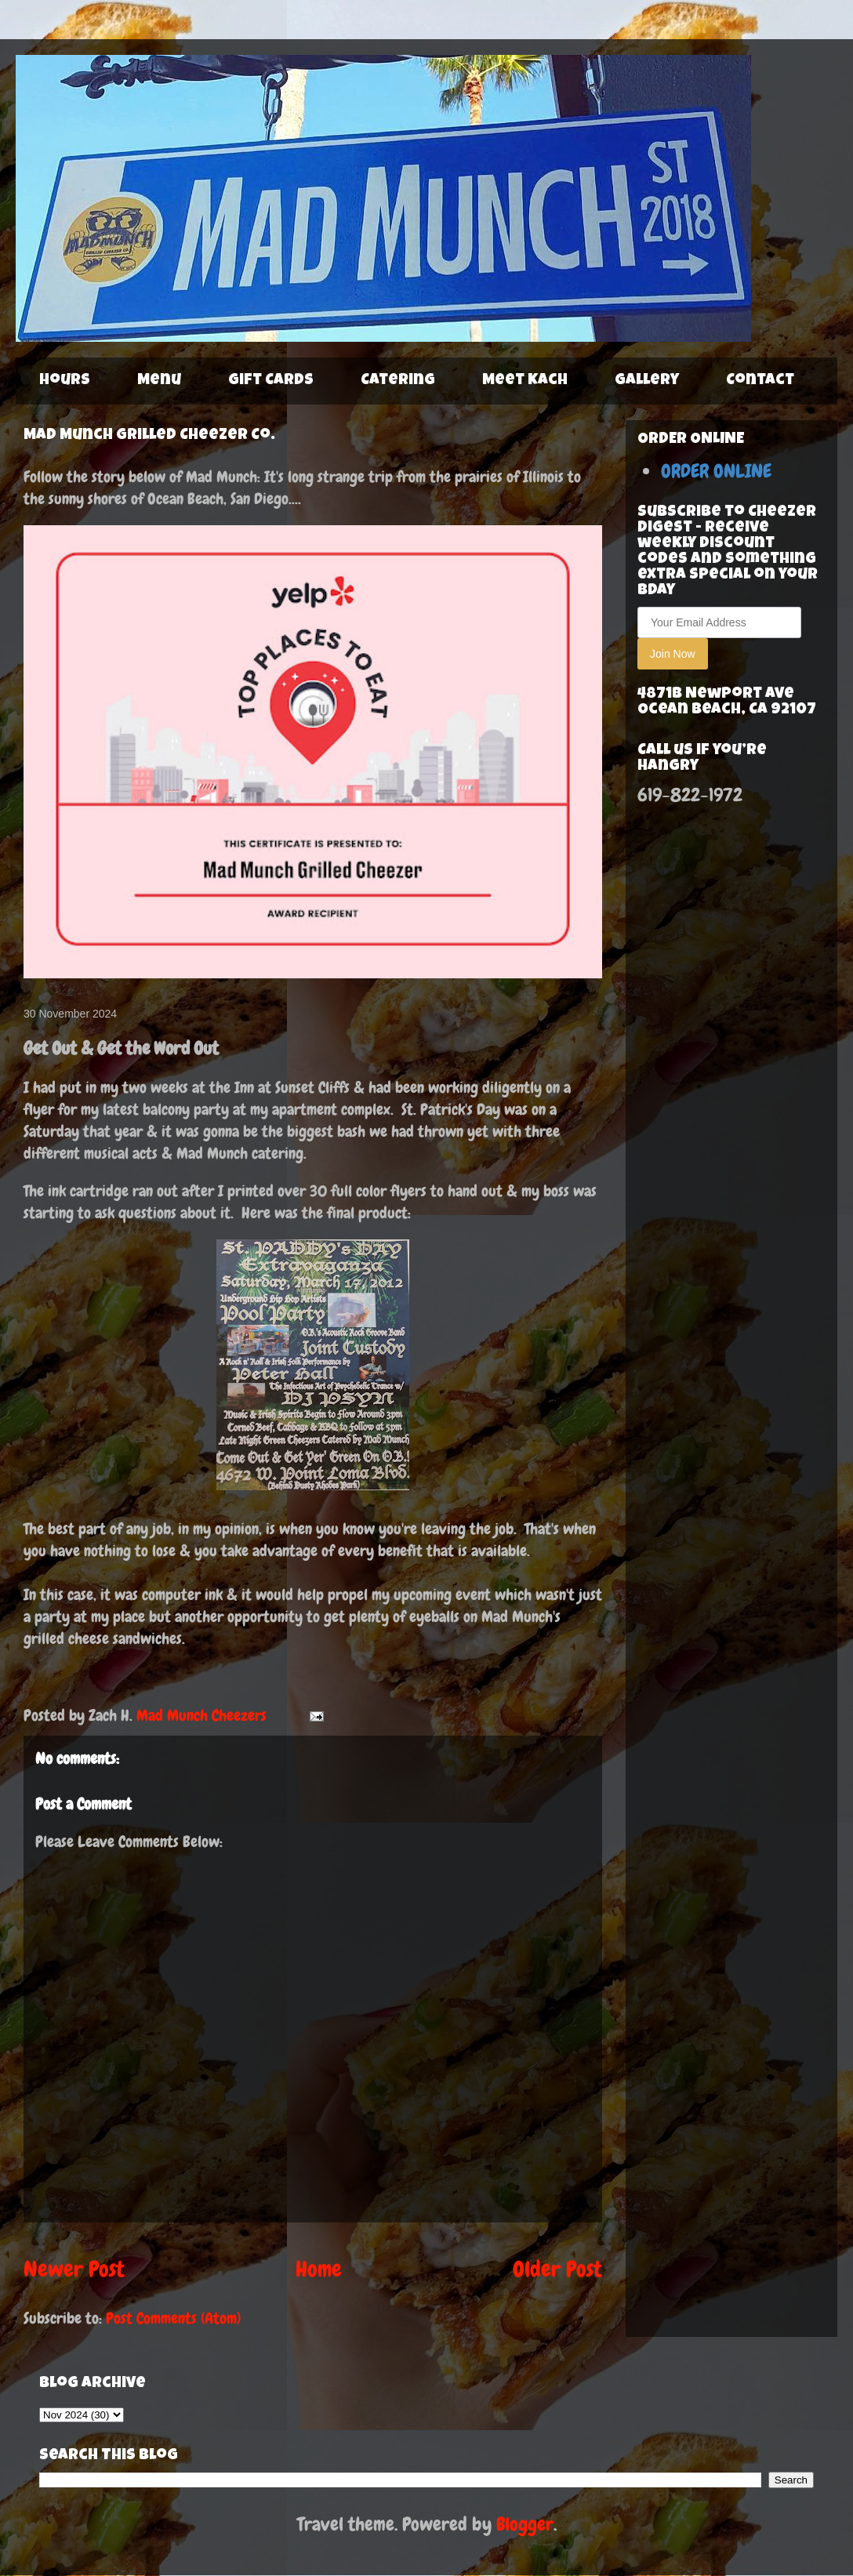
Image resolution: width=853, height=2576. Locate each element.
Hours (64, 381)
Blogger (525, 2524)
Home (319, 2269)
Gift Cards (271, 381)
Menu (159, 381)
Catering (398, 381)
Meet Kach (525, 381)
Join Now (672, 654)
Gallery (647, 381)
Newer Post (74, 2269)
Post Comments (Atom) (173, 2318)
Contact (760, 381)
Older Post (557, 2269)
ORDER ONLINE (716, 471)
